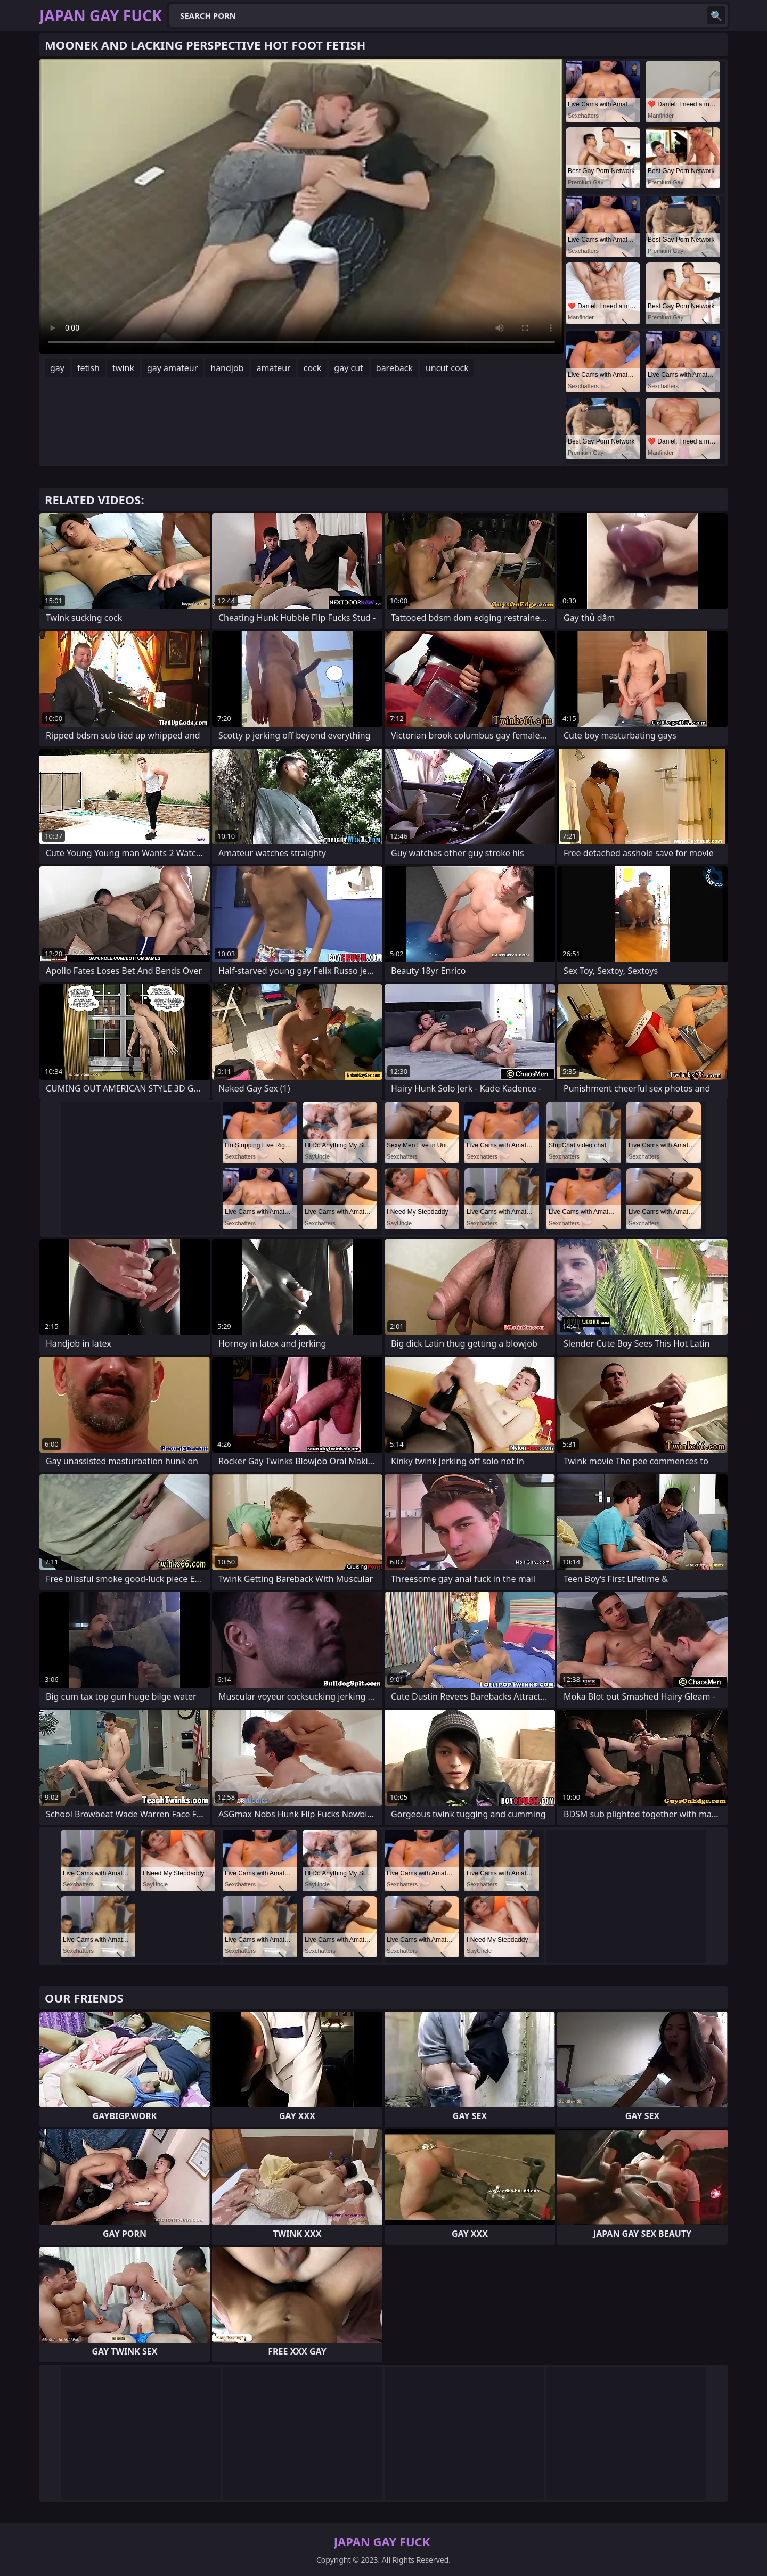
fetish (88, 368)
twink (123, 368)
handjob (226, 368)
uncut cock (447, 368)
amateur (274, 368)
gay (57, 368)
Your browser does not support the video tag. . (301, 206)
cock (313, 368)
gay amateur (172, 368)
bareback (394, 368)
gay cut (348, 368)
